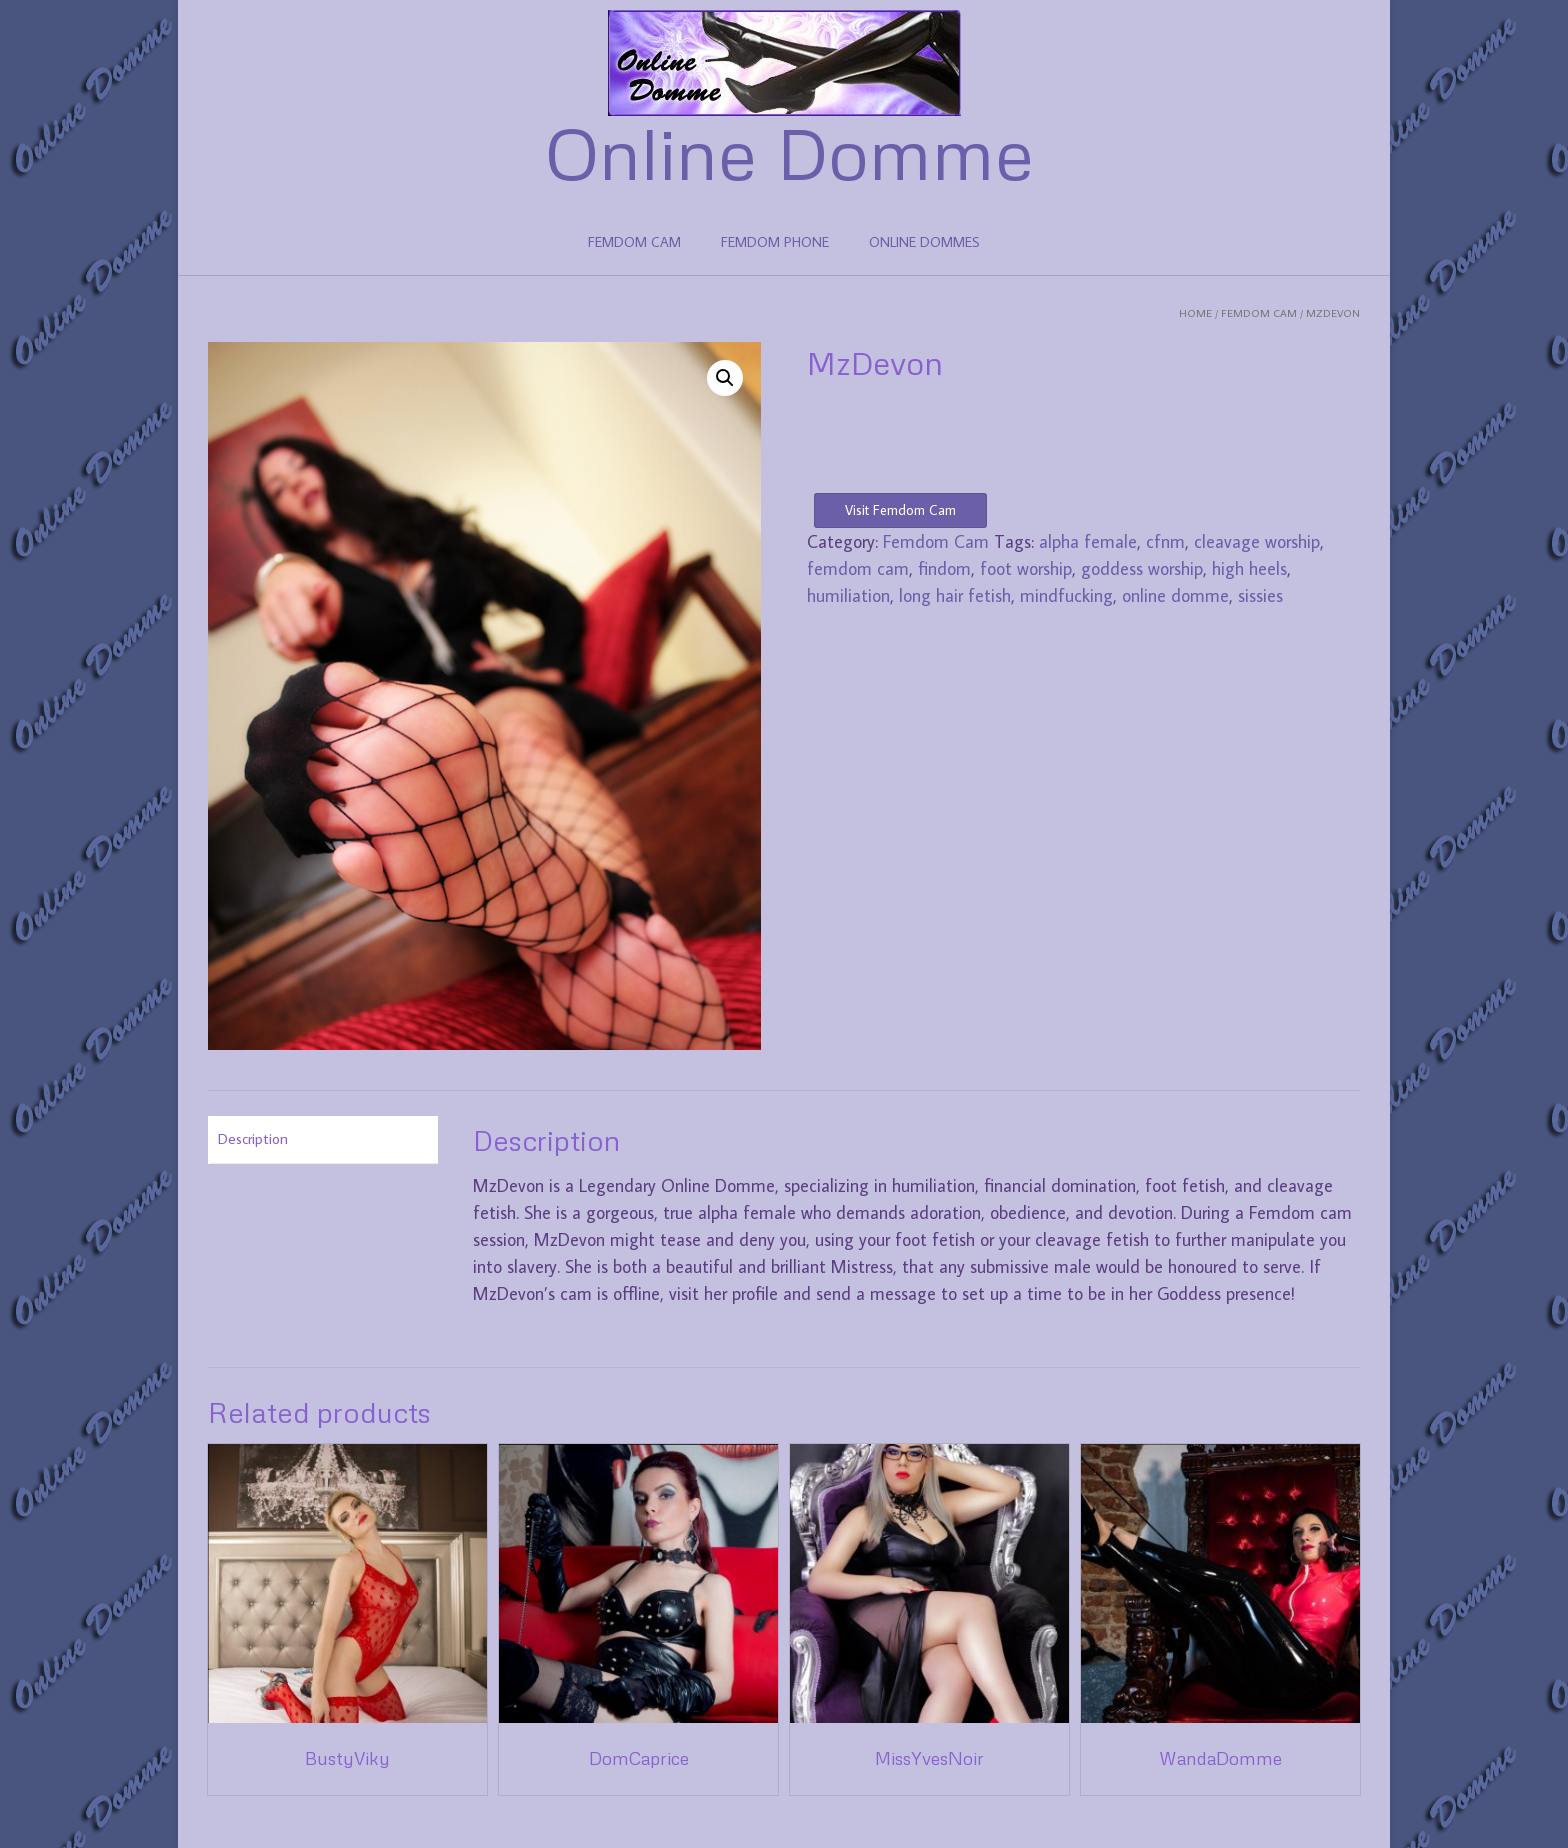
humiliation (848, 595)
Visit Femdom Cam (900, 510)
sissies (1260, 595)
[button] (725, 378)
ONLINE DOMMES (924, 242)
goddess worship (1142, 568)
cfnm (1165, 541)
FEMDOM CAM (634, 242)
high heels (1249, 568)
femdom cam (858, 568)
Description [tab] (253, 1138)
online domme (1175, 595)
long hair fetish (955, 595)
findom (944, 568)
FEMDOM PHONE (775, 242)
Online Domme (789, 152)
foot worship (1026, 568)
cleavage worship (1257, 541)
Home (1195, 313)
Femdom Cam (1259, 313)
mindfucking (1066, 595)
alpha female (1088, 541)
